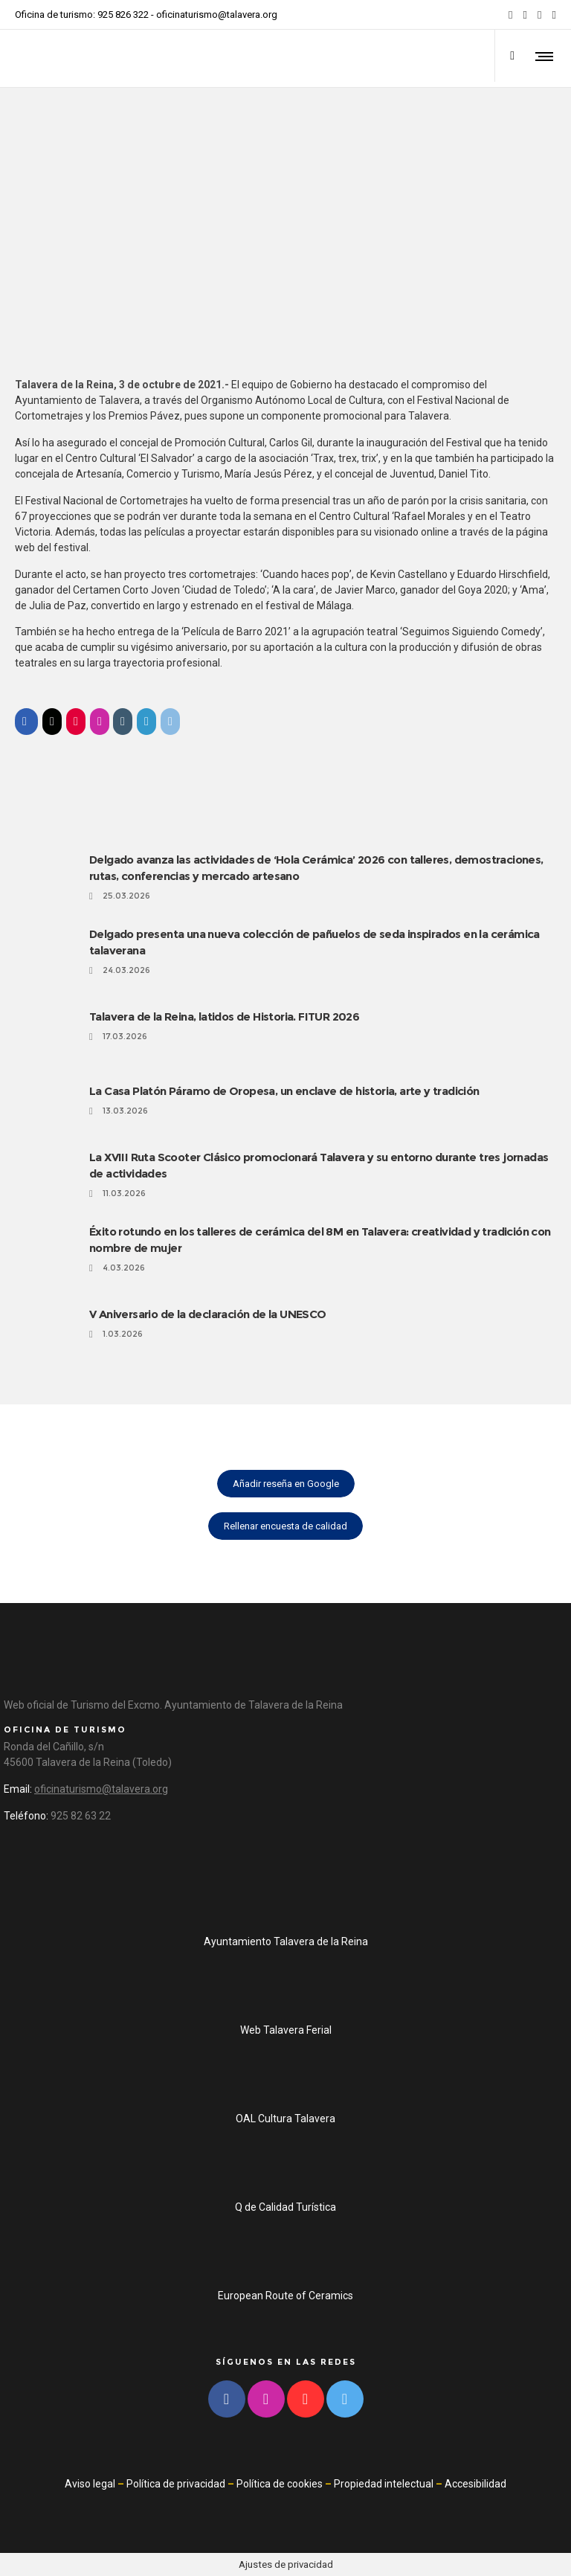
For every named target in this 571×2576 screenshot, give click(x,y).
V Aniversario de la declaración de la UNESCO (207, 1314)
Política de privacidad (175, 2484)
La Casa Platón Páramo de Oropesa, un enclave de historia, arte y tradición (284, 1091)
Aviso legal (90, 2484)
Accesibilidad (475, 2484)
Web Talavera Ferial (286, 2030)
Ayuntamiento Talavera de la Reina (286, 1941)
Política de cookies (279, 2484)
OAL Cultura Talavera (285, 2118)
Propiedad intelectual (383, 2484)
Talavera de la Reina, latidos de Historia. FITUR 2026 (224, 1016)
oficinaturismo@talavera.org (216, 14)
